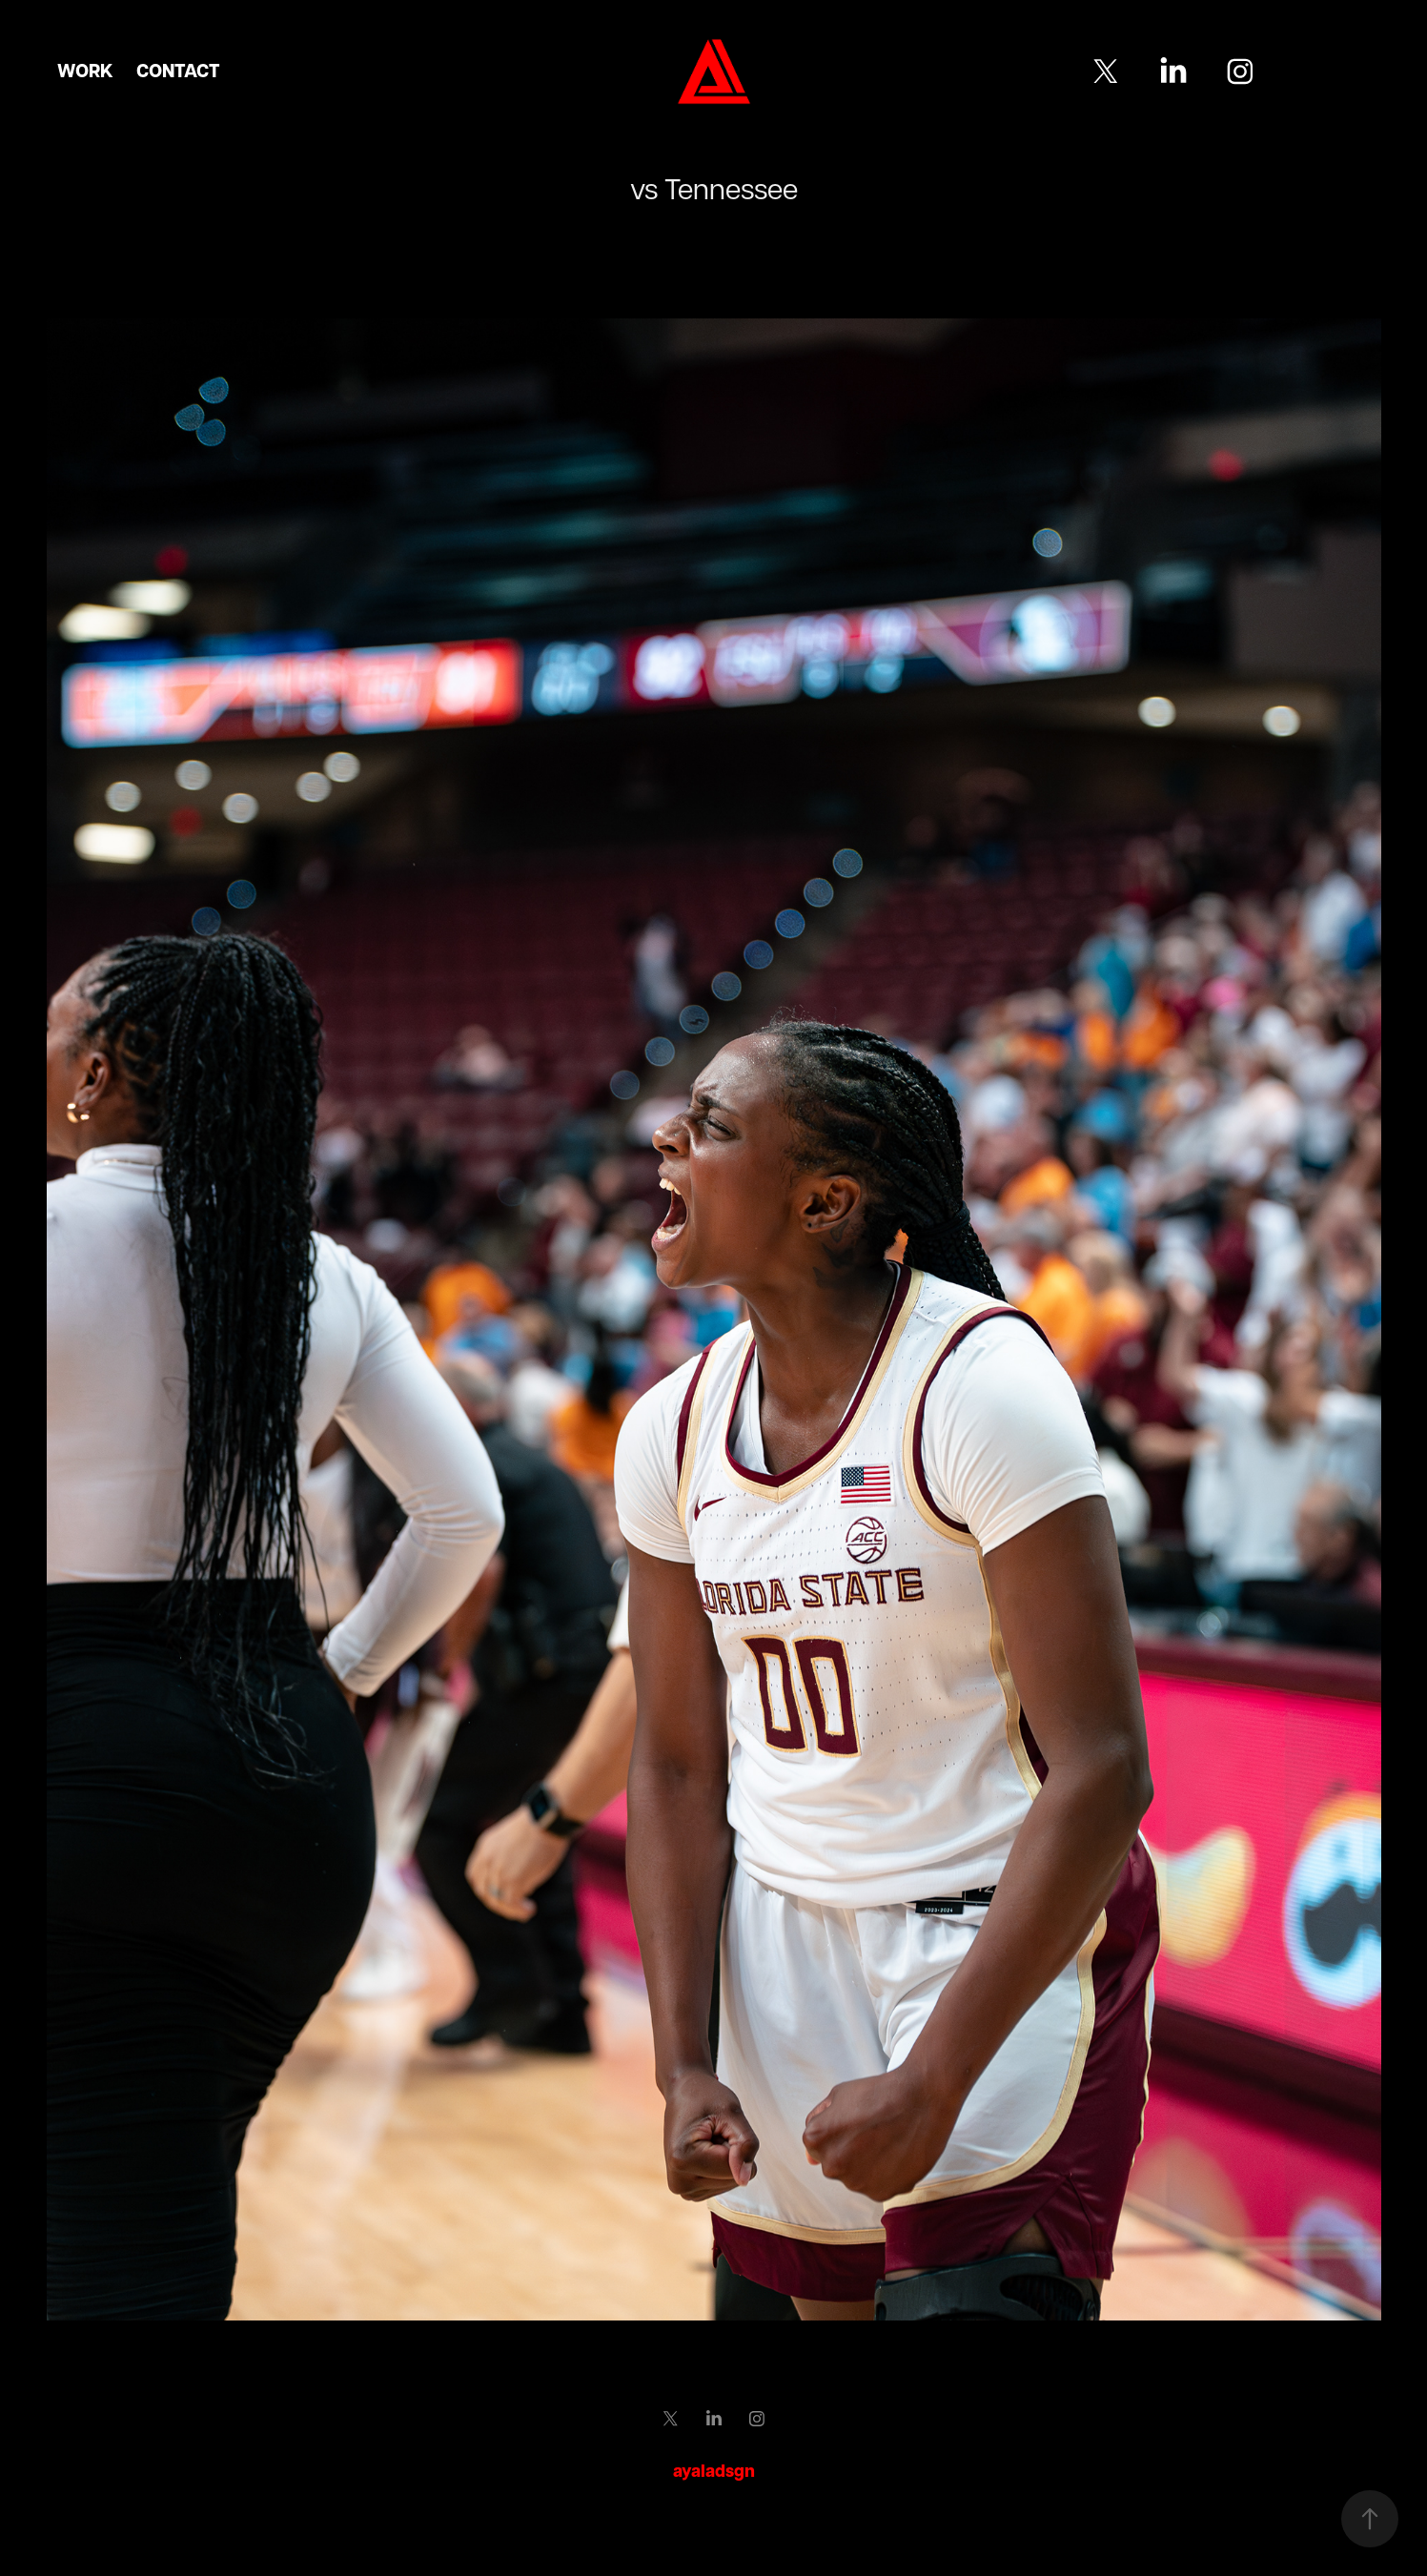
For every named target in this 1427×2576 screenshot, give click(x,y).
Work (85, 70)
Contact (178, 70)
